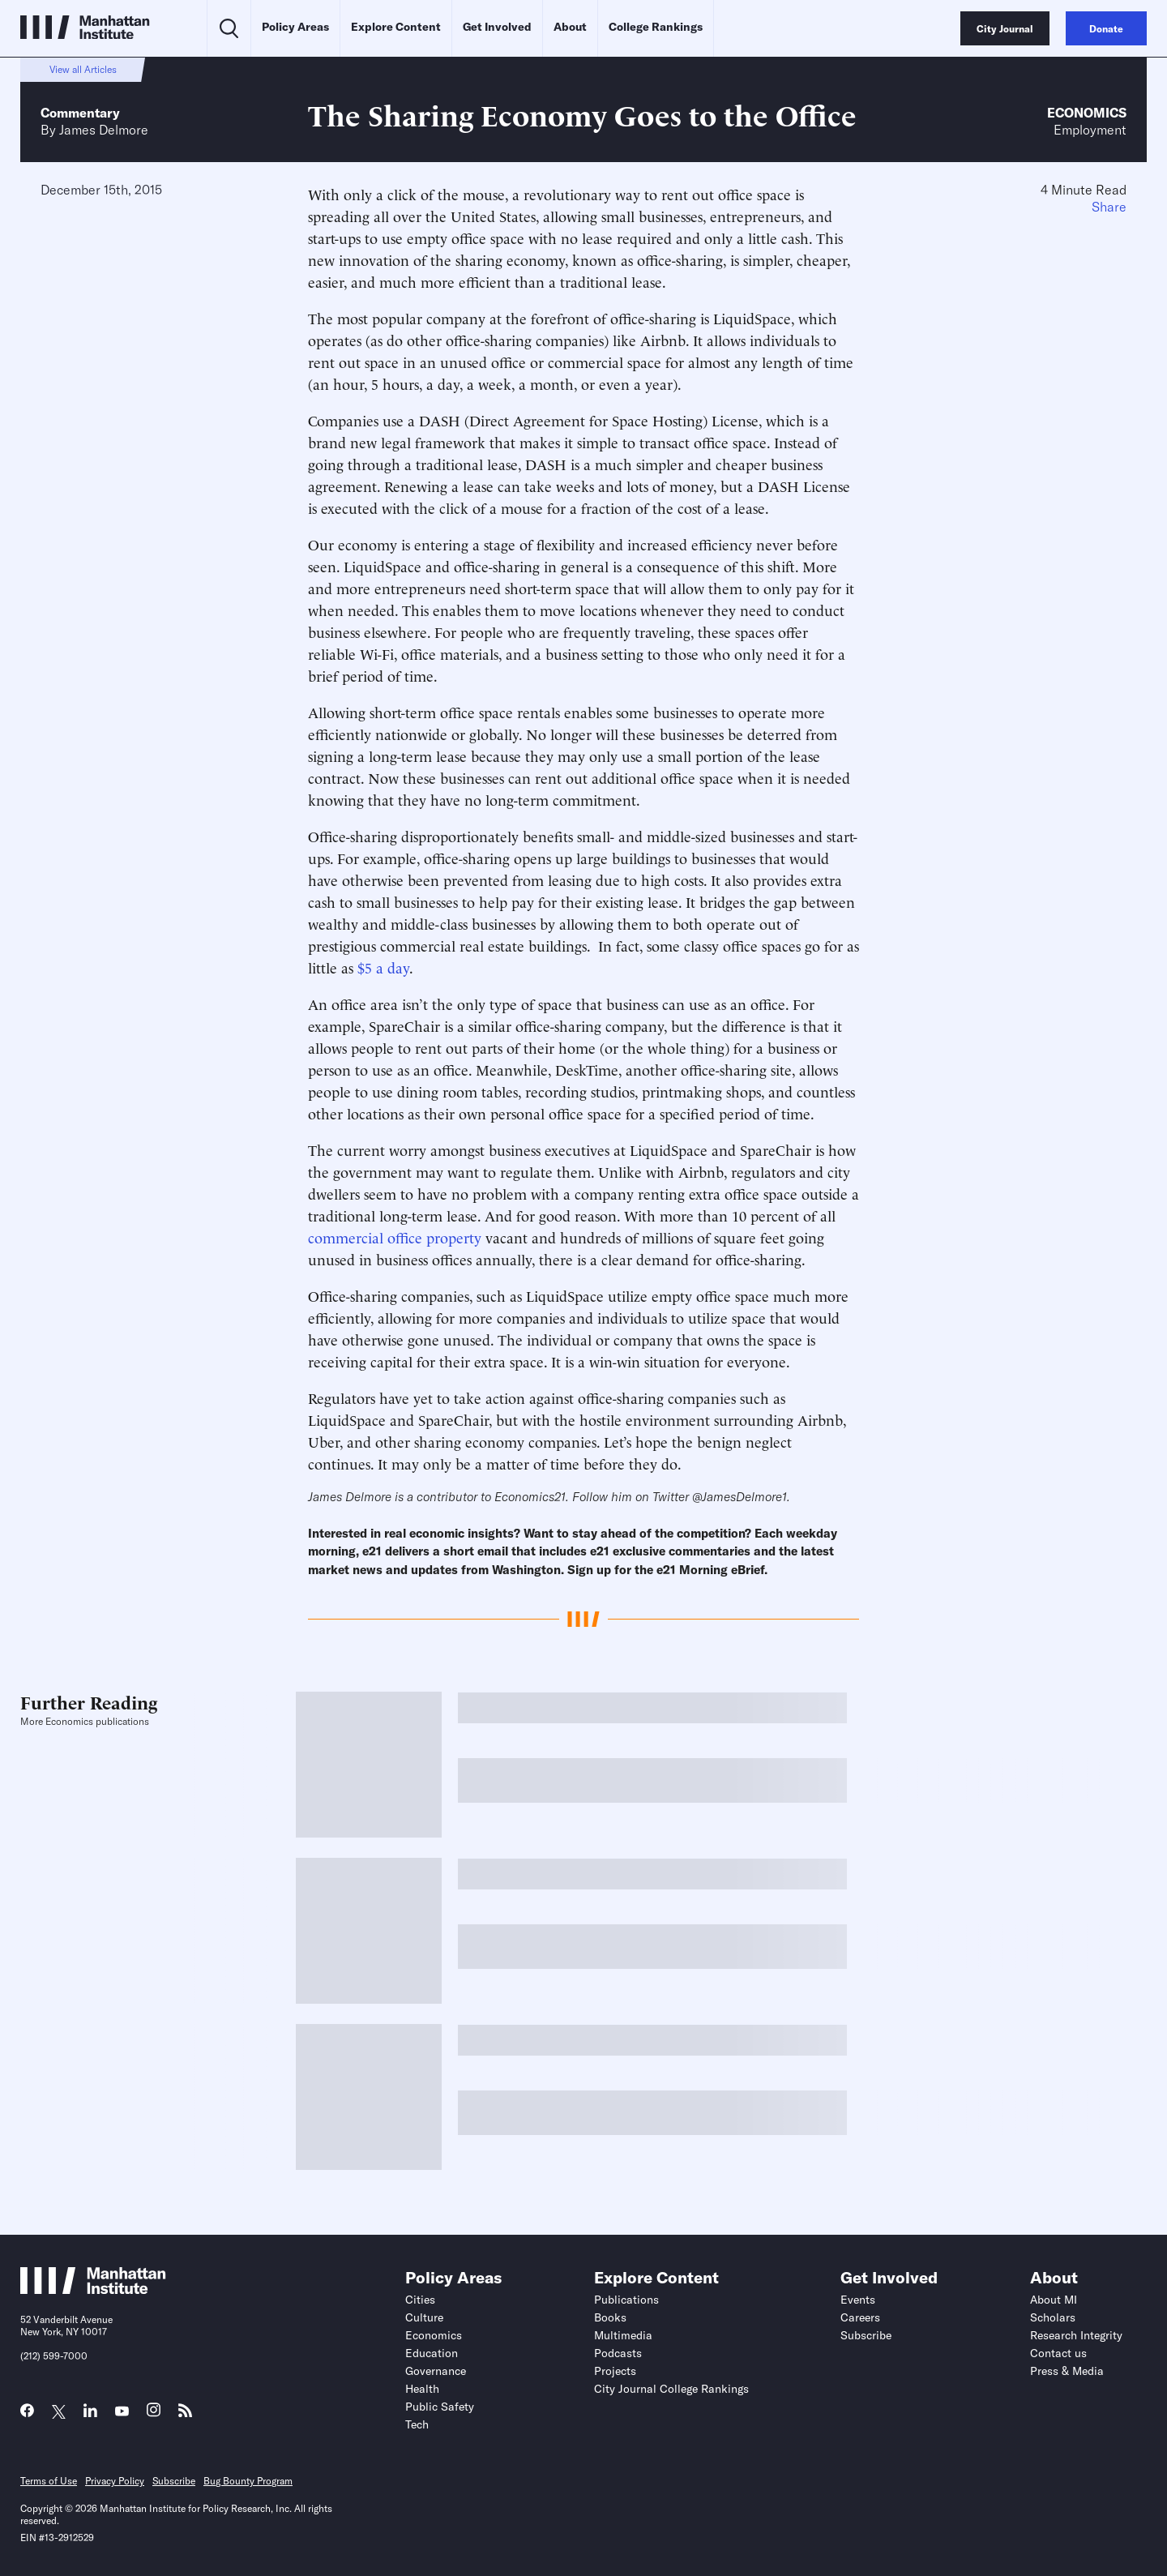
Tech (417, 2424)
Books (610, 2317)
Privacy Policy (114, 2481)
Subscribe (865, 2335)
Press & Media (1067, 2371)
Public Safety (439, 2406)
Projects (615, 2371)
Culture (424, 2317)
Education (431, 2353)
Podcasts (618, 2353)
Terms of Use (48, 2481)
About (570, 26)
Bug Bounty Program (248, 2481)
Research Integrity (1076, 2335)
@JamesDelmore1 (739, 1496)
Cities (420, 2299)
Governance (435, 2371)
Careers (860, 2317)
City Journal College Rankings (671, 2388)
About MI (1053, 2299)
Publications (626, 2299)
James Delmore (103, 130)
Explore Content (396, 26)
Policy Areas (295, 26)
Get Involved (497, 26)
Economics (1086, 113)
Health (422, 2388)
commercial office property (394, 1236)
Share (1109, 206)
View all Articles (83, 69)
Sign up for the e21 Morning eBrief (665, 1569)
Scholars (1052, 2317)
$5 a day (383, 966)
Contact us (1058, 2353)
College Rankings (656, 26)
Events (857, 2299)
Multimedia (623, 2335)
